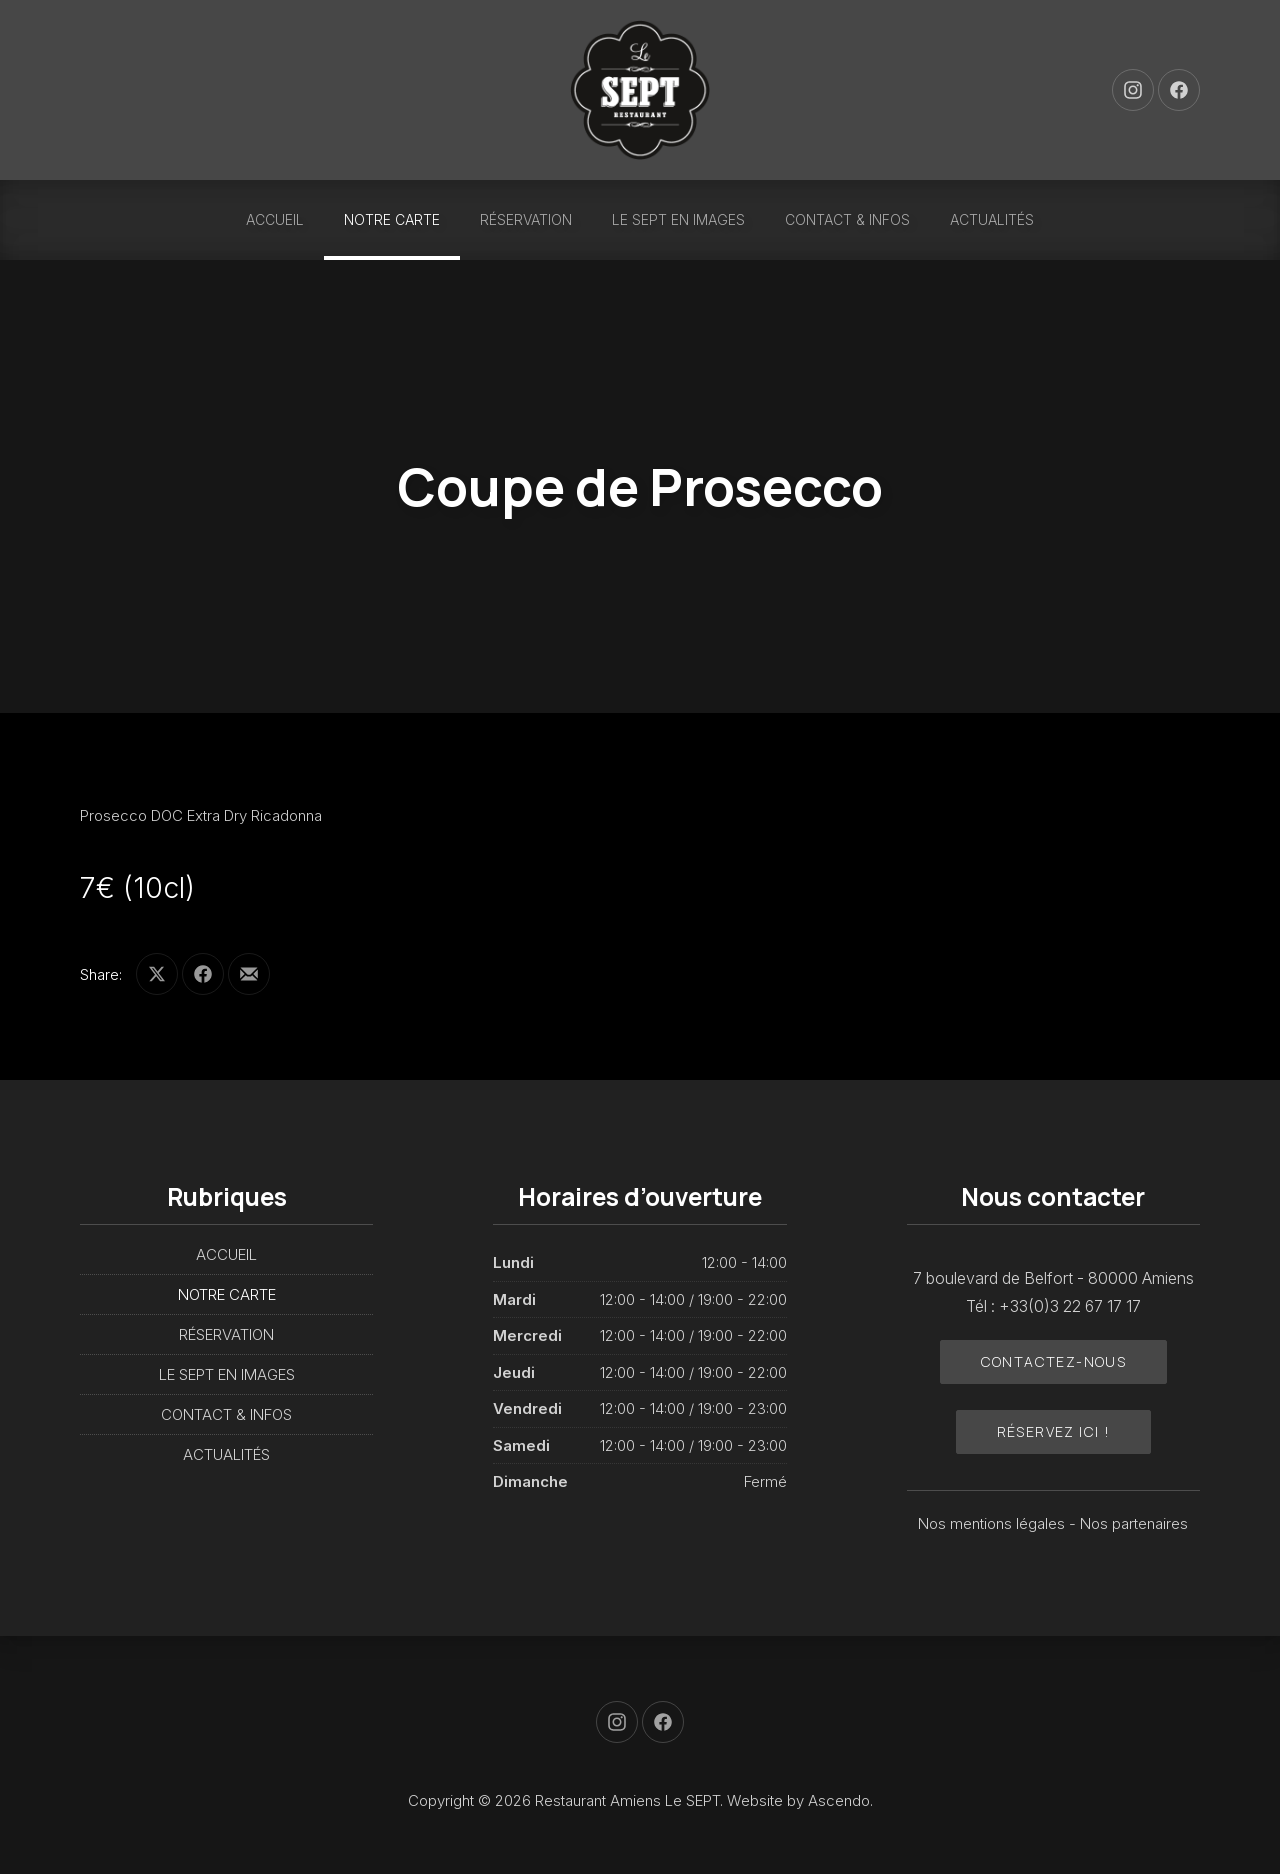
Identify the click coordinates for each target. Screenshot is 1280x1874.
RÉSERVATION (526, 219)
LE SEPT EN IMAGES (678, 219)
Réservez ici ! (1054, 1431)
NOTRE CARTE (392, 219)
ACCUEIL (275, 219)
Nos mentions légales (993, 1523)
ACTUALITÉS (992, 219)
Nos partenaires (1134, 1523)
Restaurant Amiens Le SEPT (627, 1800)
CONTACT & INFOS (847, 219)
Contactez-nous (1054, 1361)
